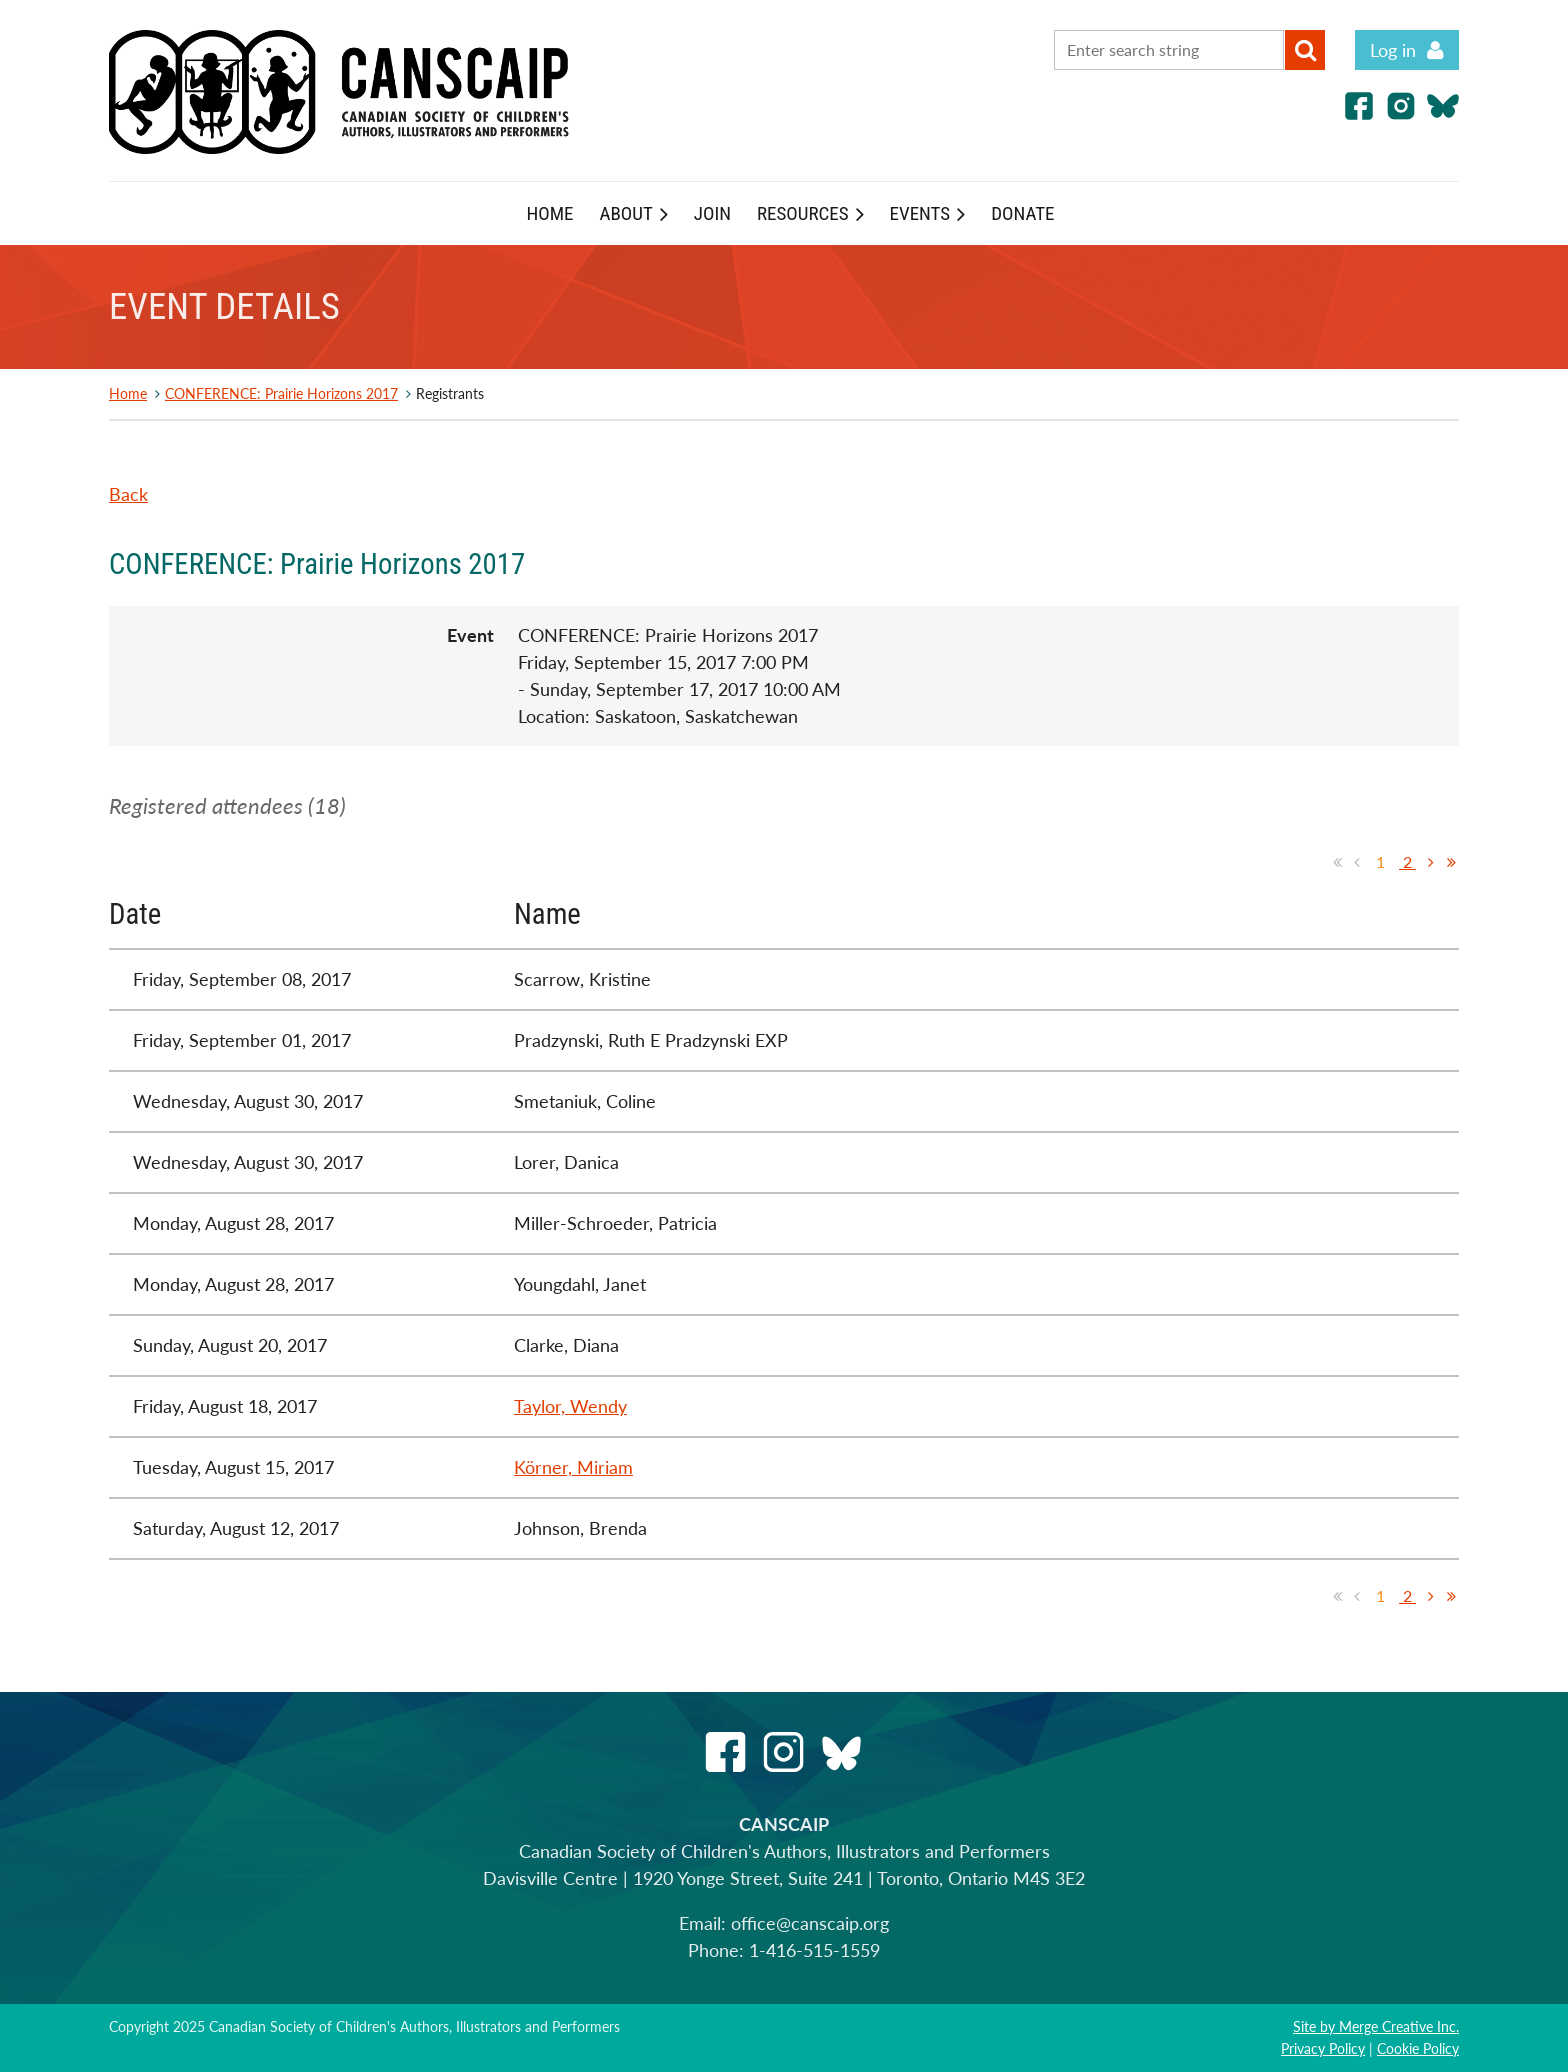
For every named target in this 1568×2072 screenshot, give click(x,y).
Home (128, 393)
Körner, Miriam (573, 1467)
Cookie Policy (1418, 2048)
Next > (1431, 862)
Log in (1393, 50)
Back (128, 494)
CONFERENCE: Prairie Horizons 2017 (281, 393)
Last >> (1451, 862)
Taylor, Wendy (570, 1406)
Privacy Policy (1323, 2048)
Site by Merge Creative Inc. (1376, 2026)
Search (1305, 50)
